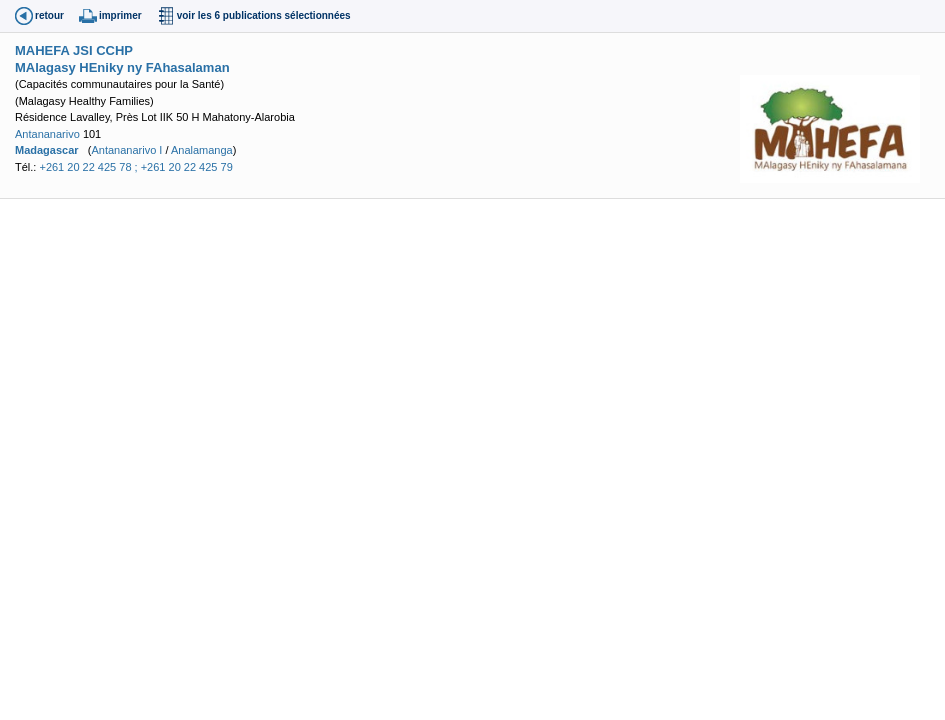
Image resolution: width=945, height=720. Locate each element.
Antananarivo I (126, 150)
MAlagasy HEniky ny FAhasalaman (122, 67)
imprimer (120, 15)
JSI (83, 50)
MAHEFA (42, 50)
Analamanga (202, 150)
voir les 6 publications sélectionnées (264, 15)
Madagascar (47, 150)
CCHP (114, 50)
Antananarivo (47, 134)
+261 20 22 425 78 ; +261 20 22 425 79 (135, 167)
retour (49, 15)
